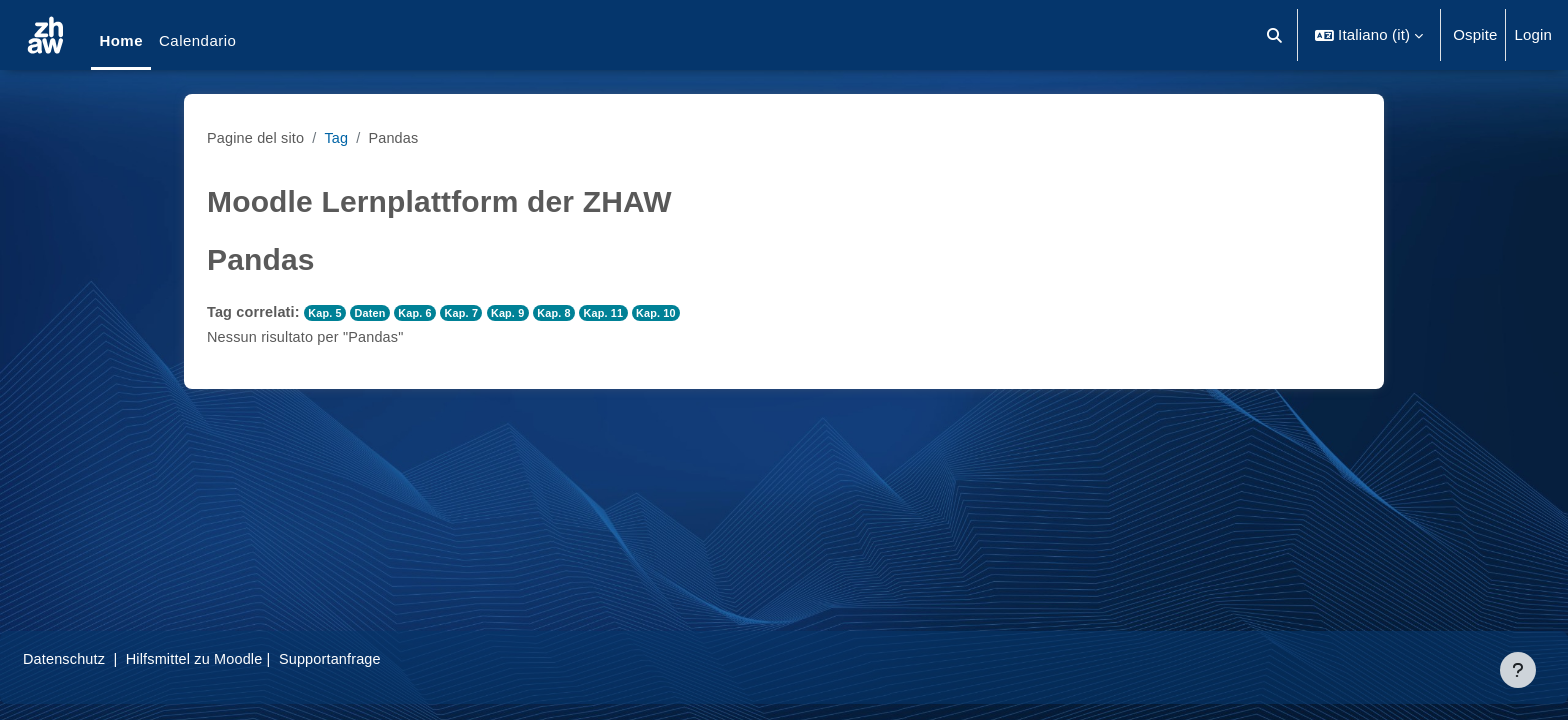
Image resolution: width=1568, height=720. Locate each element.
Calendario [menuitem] (197, 40)
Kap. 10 (672, 313)
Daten (376, 313)
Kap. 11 (618, 313)
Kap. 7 (471, 313)
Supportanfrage (389, 658)
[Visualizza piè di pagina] (1518, 670)
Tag (340, 137)
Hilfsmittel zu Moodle (249, 658)
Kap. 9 (519, 313)
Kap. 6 (422, 313)
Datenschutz (113, 658)
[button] (1275, 35)
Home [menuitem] (121, 40)
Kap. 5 (329, 313)
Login (1533, 34)
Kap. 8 (567, 313)
